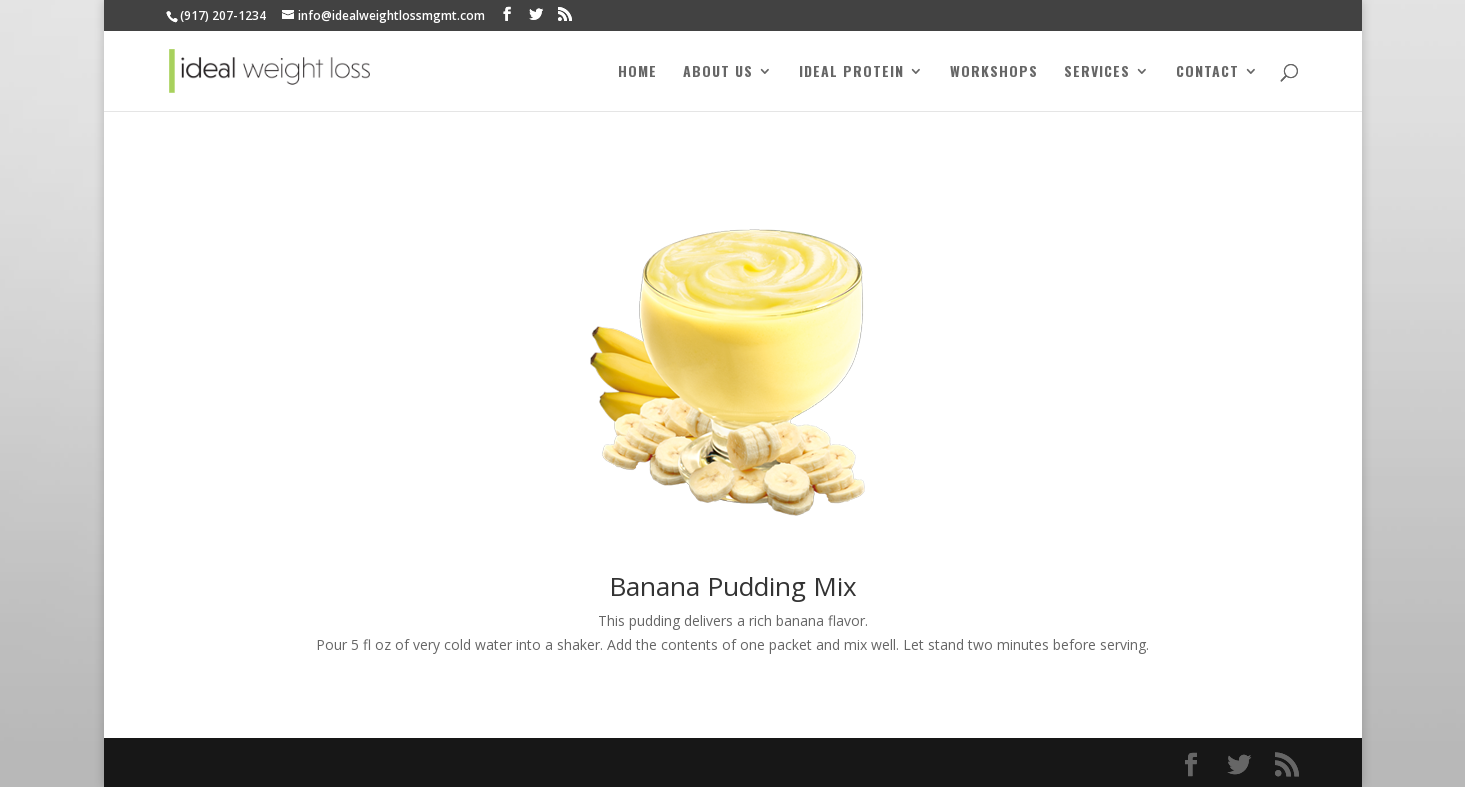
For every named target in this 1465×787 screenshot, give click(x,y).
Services (1097, 72)
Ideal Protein (851, 72)
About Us (718, 72)
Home (637, 72)
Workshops (994, 72)
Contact (1207, 72)
